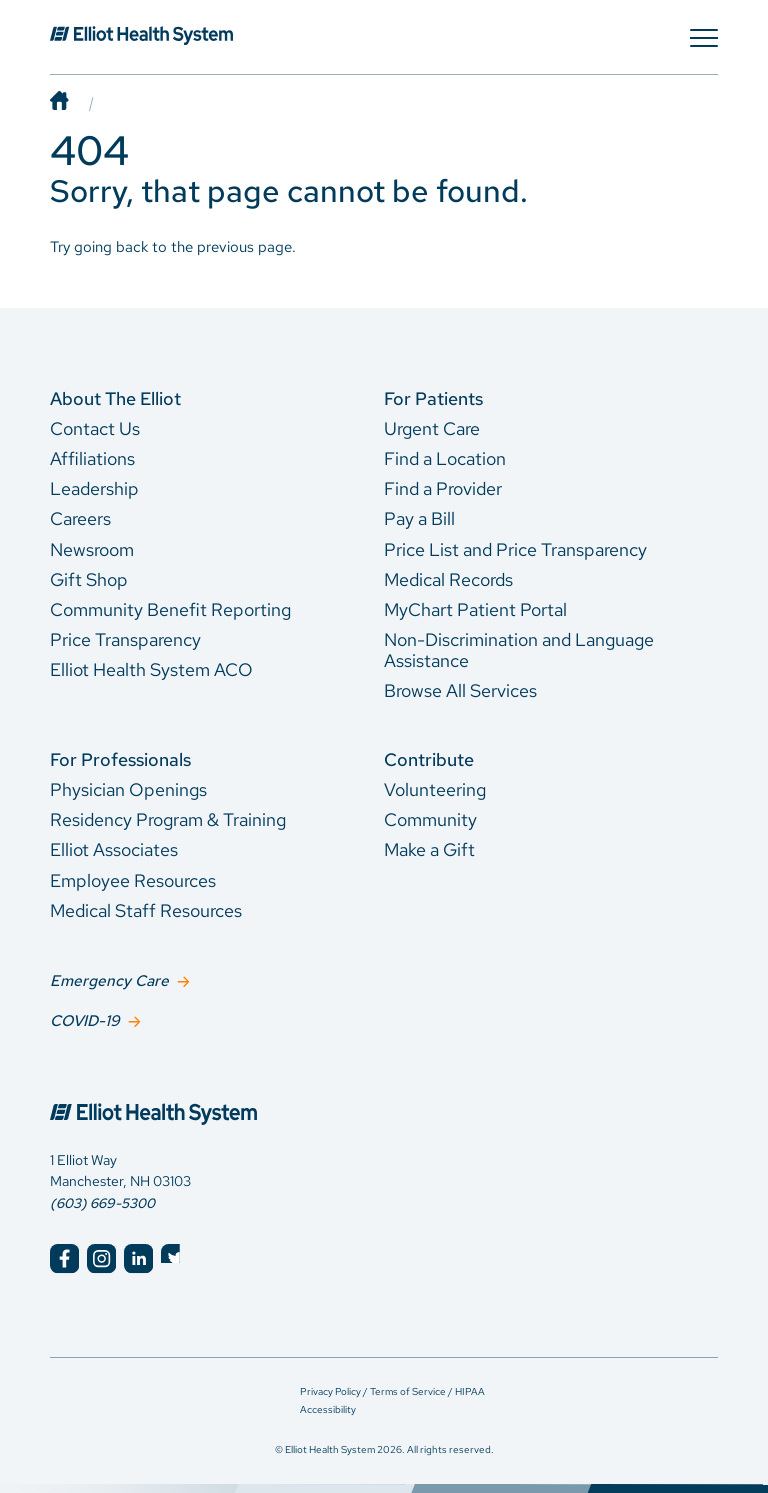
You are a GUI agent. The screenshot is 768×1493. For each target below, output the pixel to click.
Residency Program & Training (168, 819)
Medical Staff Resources (146, 910)
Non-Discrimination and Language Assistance (519, 650)
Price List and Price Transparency (515, 549)
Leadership (94, 488)
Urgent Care (432, 428)
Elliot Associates (114, 849)
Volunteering (435, 789)
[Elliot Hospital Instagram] (101, 1256)
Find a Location (445, 458)
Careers (80, 518)
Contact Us (95, 428)
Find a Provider (443, 488)
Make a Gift (429, 849)
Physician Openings (128, 789)
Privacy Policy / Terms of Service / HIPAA (392, 1389)
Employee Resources (133, 880)
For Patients (433, 398)
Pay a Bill (419, 518)
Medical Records (448, 579)
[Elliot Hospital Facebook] (64, 1256)
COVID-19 (85, 1018)
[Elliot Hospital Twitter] (175, 1256)
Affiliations (92, 458)
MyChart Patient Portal (475, 609)
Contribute (429, 759)
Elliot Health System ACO (151, 669)
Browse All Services (460, 690)
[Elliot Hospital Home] (203, 1093)
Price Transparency (125, 639)
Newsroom (92, 549)
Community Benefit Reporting (170, 609)
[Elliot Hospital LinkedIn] (138, 1256)
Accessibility (328, 1406)
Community (430, 819)
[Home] (78, 102)
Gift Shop (89, 579)
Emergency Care (109, 979)
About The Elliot (115, 398)
